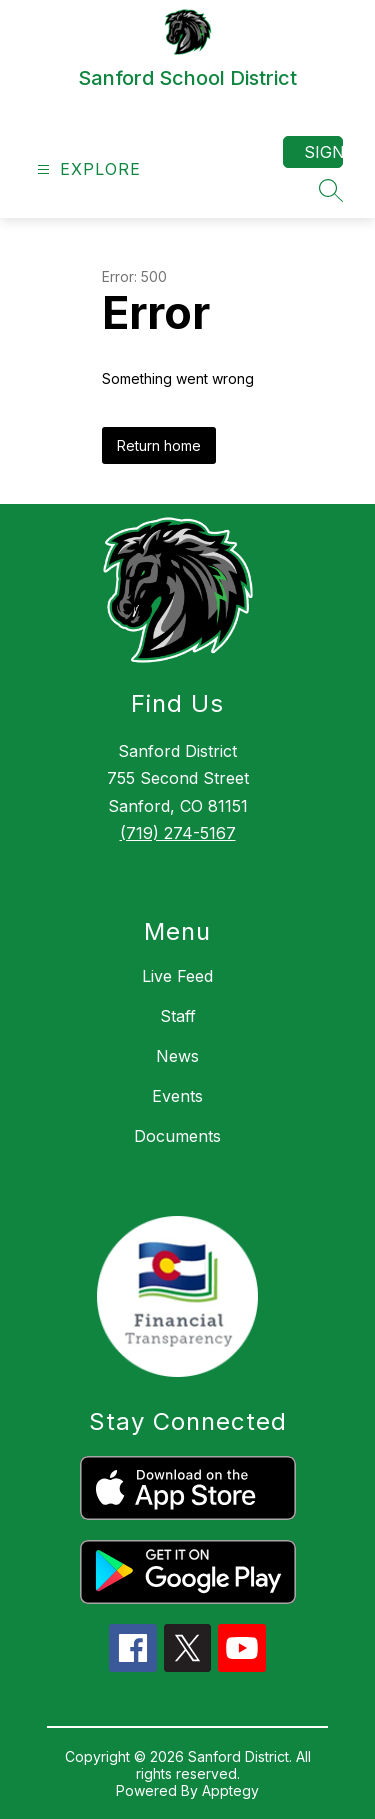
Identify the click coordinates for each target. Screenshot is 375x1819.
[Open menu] (86, 169)
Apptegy (230, 1790)
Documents (177, 1136)
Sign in (323, 152)
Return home (159, 445)
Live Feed (177, 976)
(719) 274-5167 (178, 833)
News (177, 1056)
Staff (178, 1016)
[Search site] (331, 190)
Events (177, 1096)
